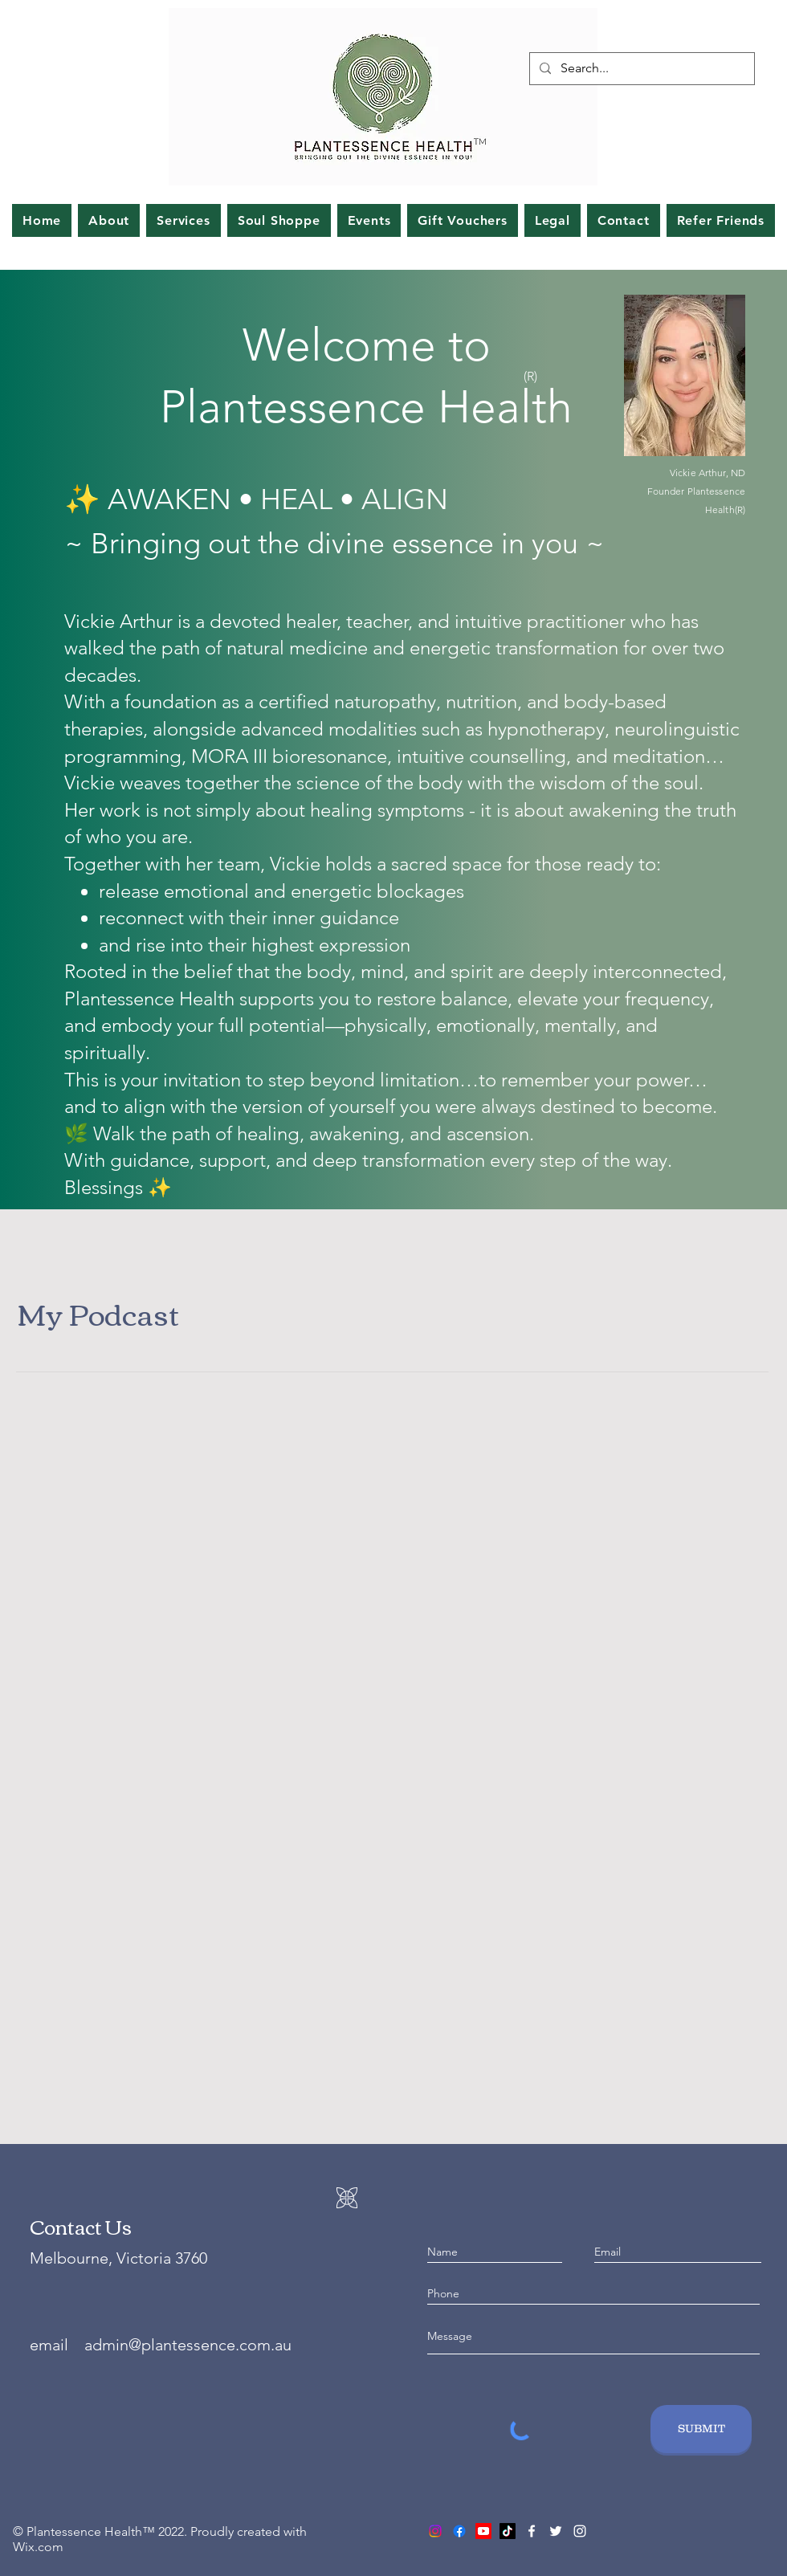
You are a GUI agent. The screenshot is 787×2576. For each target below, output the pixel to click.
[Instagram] (580, 2531)
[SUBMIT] (701, 2429)
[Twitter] (556, 2531)
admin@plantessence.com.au (188, 2344)
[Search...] (640, 68)
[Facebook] (532, 2531)
